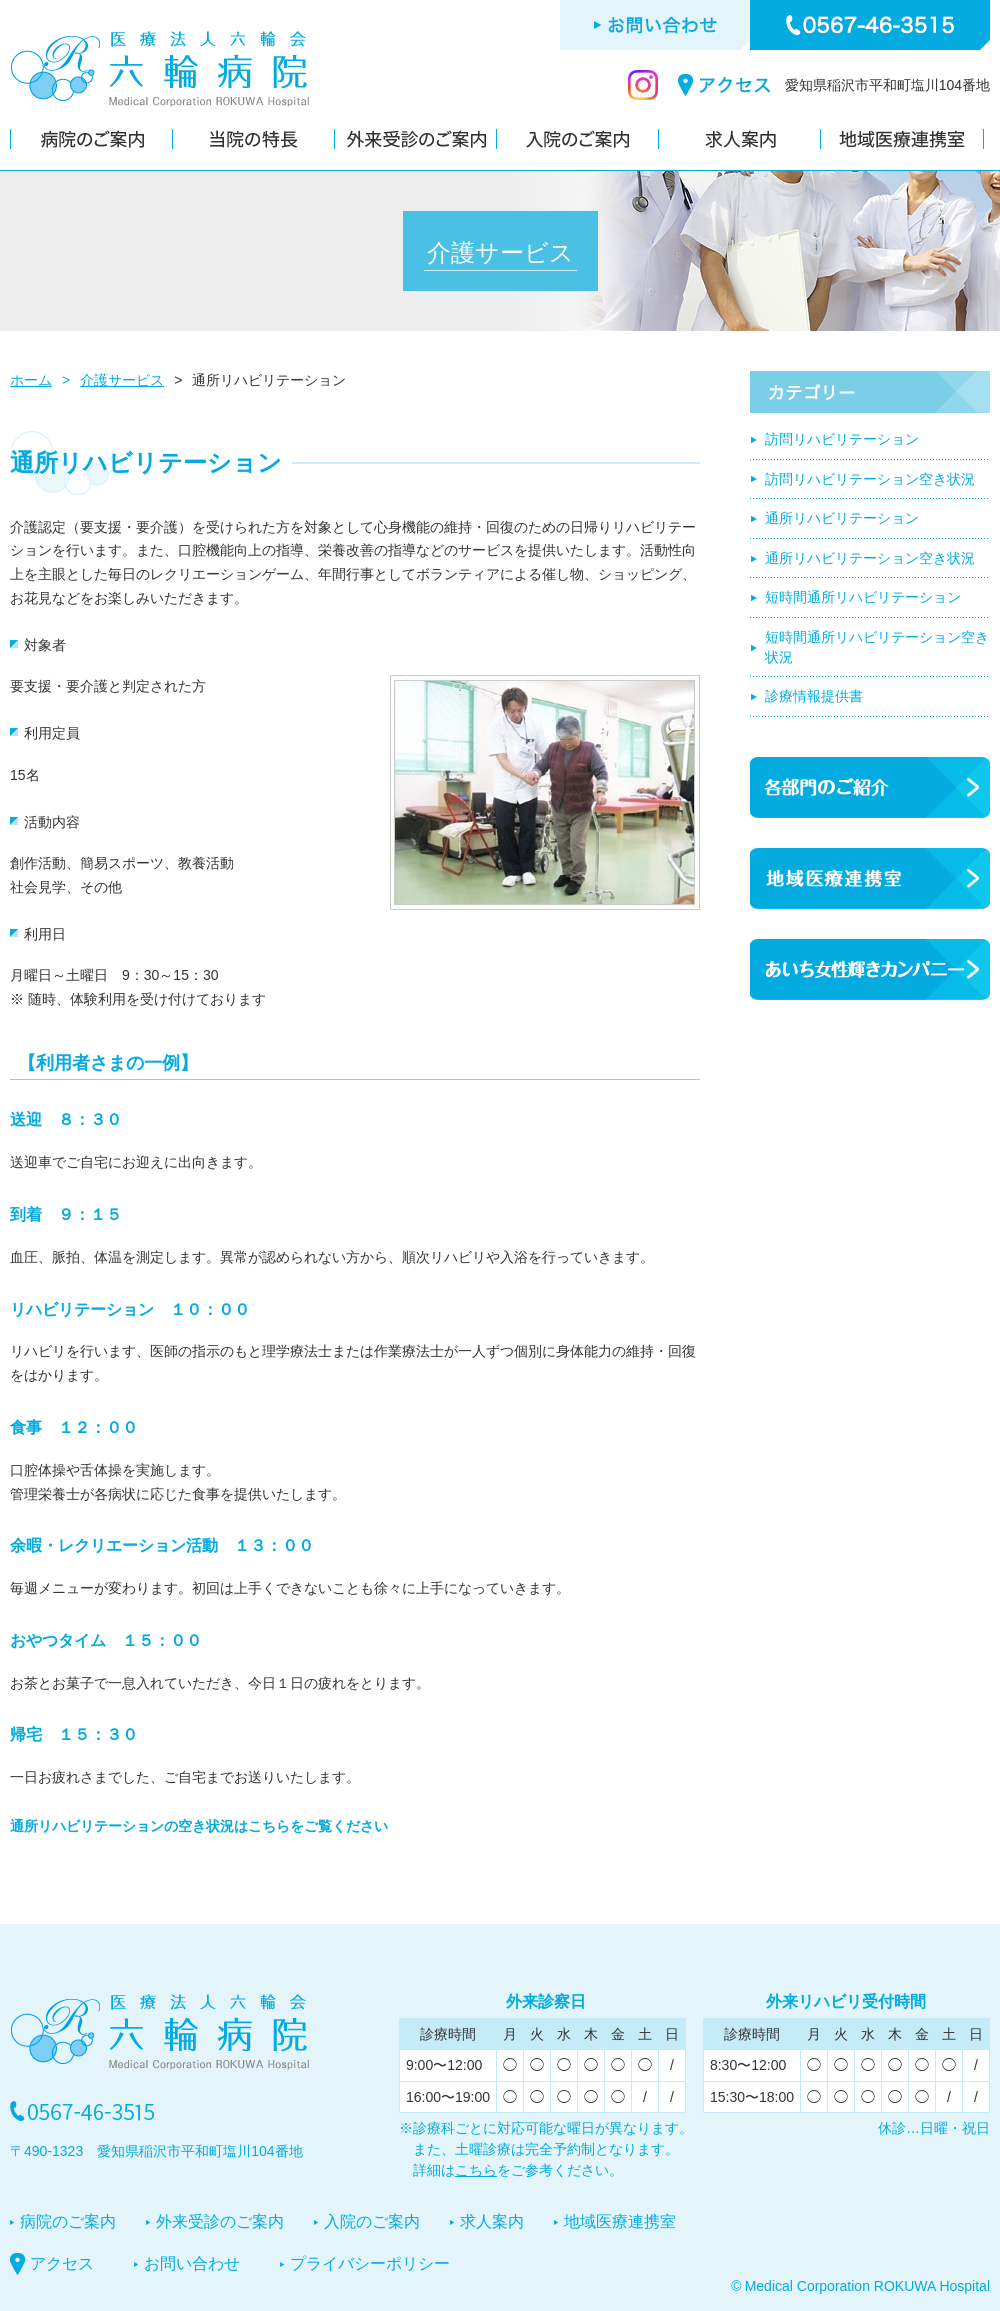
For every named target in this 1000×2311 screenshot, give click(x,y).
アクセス (62, 2263)
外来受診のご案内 (220, 2221)
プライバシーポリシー (370, 2263)
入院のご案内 (372, 2221)
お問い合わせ (192, 2263)
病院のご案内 (68, 2221)
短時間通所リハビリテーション (863, 597)
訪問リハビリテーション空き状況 (870, 479)
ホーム (31, 380)
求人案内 (492, 2221)
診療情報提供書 (814, 696)
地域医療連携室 (620, 2221)
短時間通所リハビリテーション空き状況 (877, 647)
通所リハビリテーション (842, 518)
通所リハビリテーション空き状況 (870, 558)
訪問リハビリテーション (842, 439)
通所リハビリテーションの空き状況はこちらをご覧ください (199, 1826)
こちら (476, 2170)
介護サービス (122, 380)
